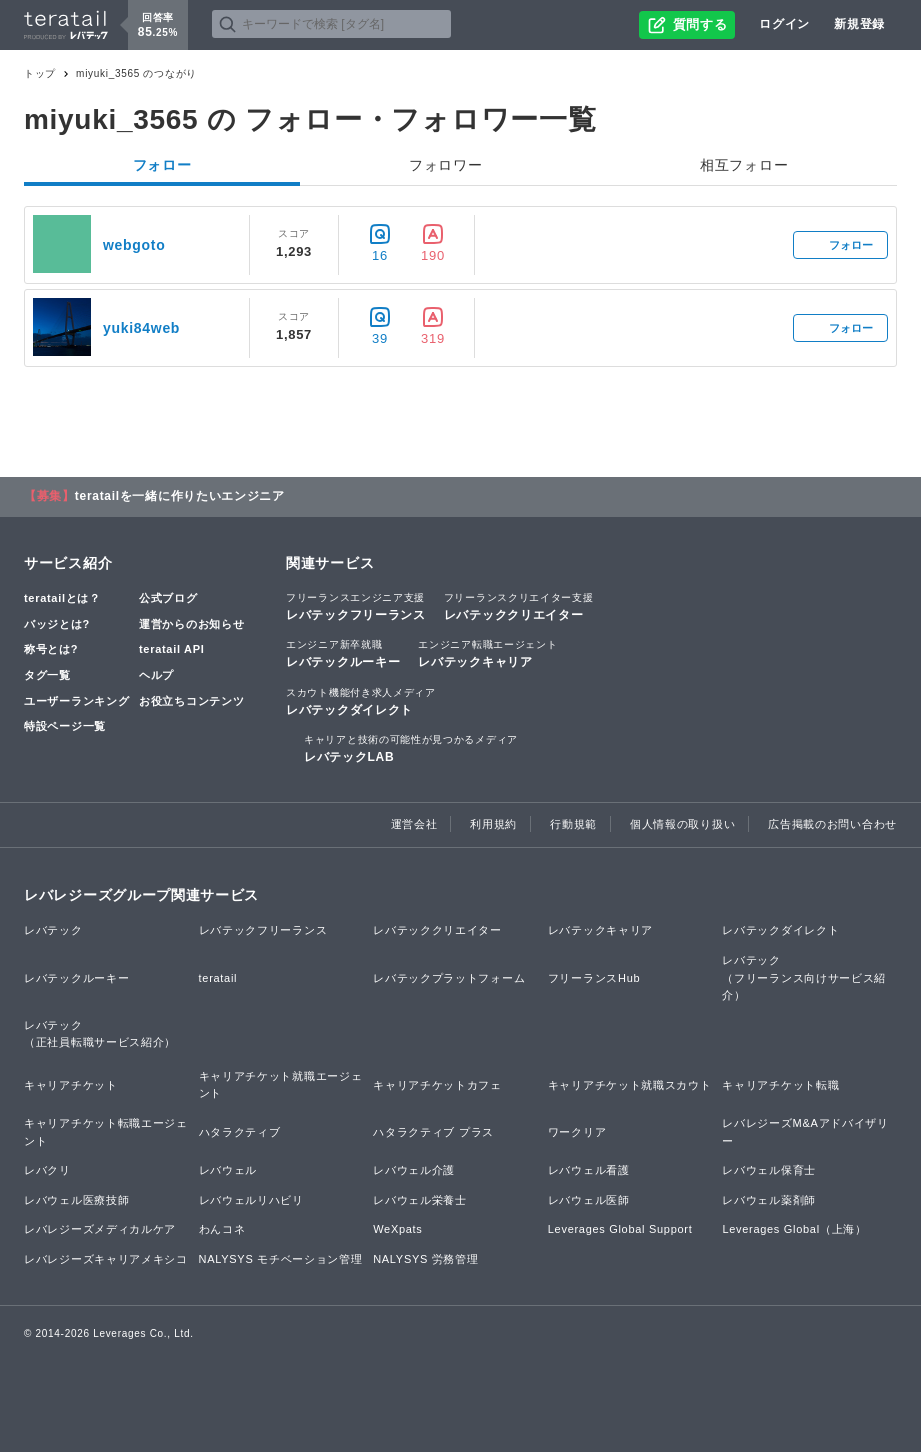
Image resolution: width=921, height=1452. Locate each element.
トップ (40, 73)
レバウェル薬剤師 (769, 1200)
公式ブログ (168, 598)
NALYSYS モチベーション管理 (281, 1259)
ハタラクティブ (240, 1132)
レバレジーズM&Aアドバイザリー (805, 1132)
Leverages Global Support (620, 1229)
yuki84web (141, 328)
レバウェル (228, 1170)
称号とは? (51, 649)
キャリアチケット (71, 1085)
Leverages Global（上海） (794, 1229)
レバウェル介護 (414, 1170)
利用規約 (493, 824)
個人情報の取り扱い (682, 824)
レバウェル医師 (589, 1200)
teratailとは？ (62, 598)
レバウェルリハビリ (251, 1200)
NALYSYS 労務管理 (425, 1259)
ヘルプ (156, 675)
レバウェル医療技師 (76, 1200)
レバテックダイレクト (361, 701)
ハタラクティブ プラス (433, 1132)
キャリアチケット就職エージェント (281, 1085)
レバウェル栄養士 (420, 1200)
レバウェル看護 (589, 1170)
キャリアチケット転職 (780, 1085)
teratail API (171, 649)
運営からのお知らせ (191, 624)
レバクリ (47, 1170)
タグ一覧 (47, 675)
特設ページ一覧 (65, 726)
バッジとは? (57, 624)
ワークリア (577, 1132)
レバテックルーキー (343, 653)
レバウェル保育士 (769, 1170)
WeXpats (397, 1229)
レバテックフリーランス (356, 606)
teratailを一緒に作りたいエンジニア (180, 496)
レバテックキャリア (487, 653)
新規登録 (859, 24)
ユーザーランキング (76, 701)
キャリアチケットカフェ (437, 1085)
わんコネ (222, 1229)
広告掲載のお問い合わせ (832, 824)
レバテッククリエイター (519, 606)
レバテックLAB (411, 748)
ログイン (784, 24)
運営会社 (414, 824)
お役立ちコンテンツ (191, 701)
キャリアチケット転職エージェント (106, 1132)
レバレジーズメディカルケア (100, 1229)
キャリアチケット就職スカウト (630, 1085)
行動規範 (573, 824)
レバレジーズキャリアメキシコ (106, 1259)
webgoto (134, 245)
